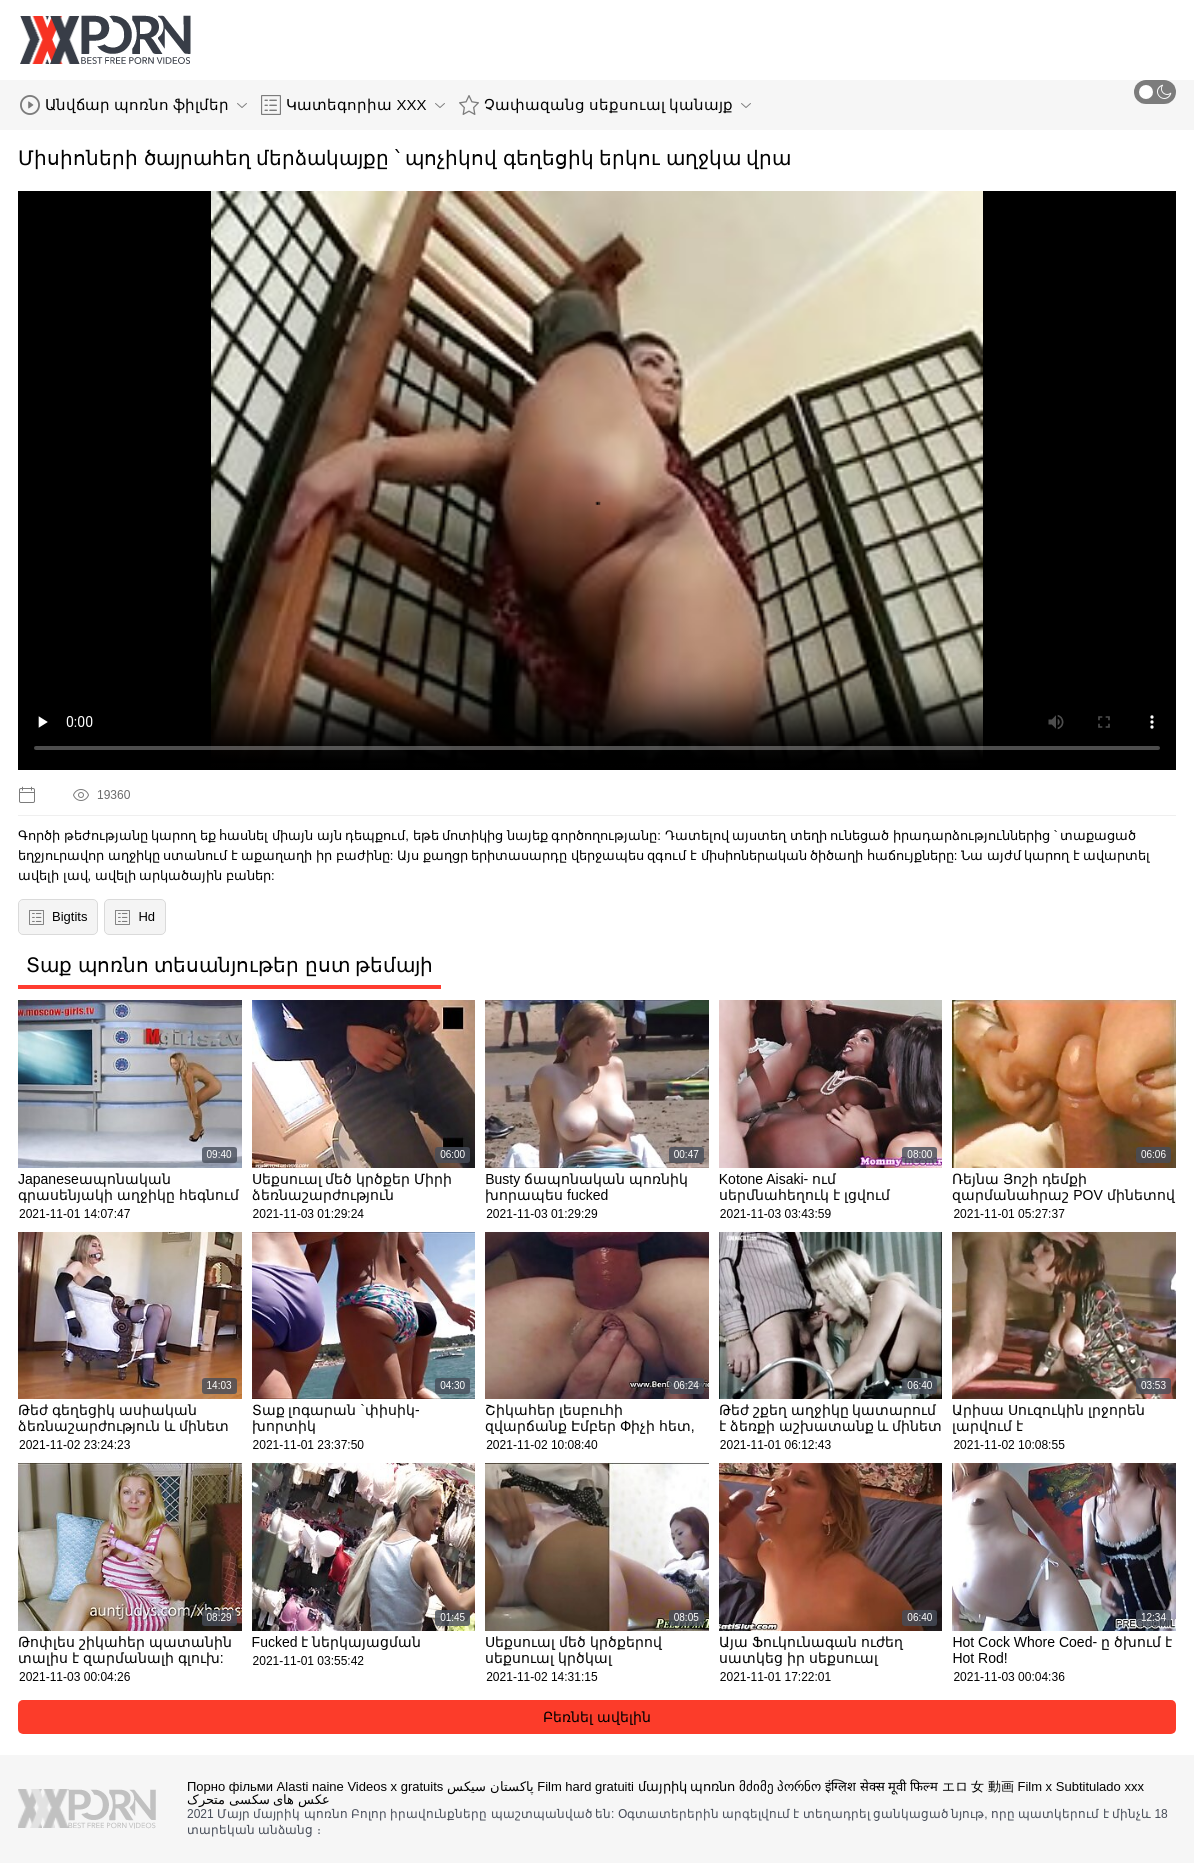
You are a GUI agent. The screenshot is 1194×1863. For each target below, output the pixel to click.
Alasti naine (310, 1786)
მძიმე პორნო (780, 1786)
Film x (1034, 1786)
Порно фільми (230, 1786)
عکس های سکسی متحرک (258, 1799)
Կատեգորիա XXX (352, 105)
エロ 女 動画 (978, 1786)
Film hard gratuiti (585, 1786)
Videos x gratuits (395, 1786)
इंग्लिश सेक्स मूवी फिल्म (881, 1786)
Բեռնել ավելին (597, 1717)
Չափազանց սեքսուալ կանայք (605, 105)
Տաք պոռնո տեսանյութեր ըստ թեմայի (229, 965)
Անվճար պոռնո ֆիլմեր (133, 105)
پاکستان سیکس (490, 1786)
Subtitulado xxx (1100, 1786)
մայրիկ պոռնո (687, 1786)
